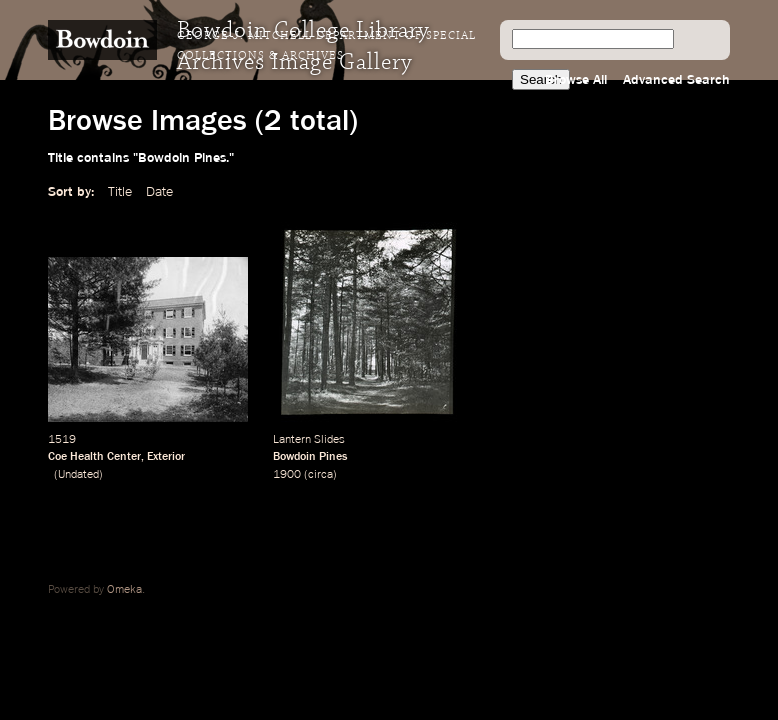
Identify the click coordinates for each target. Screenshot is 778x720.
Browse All (576, 80)
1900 (287, 475)
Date (159, 192)
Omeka (124, 590)
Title (120, 192)
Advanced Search (676, 80)
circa (320, 475)
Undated (78, 475)
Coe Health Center (94, 457)
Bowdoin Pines (310, 457)
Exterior (166, 457)
